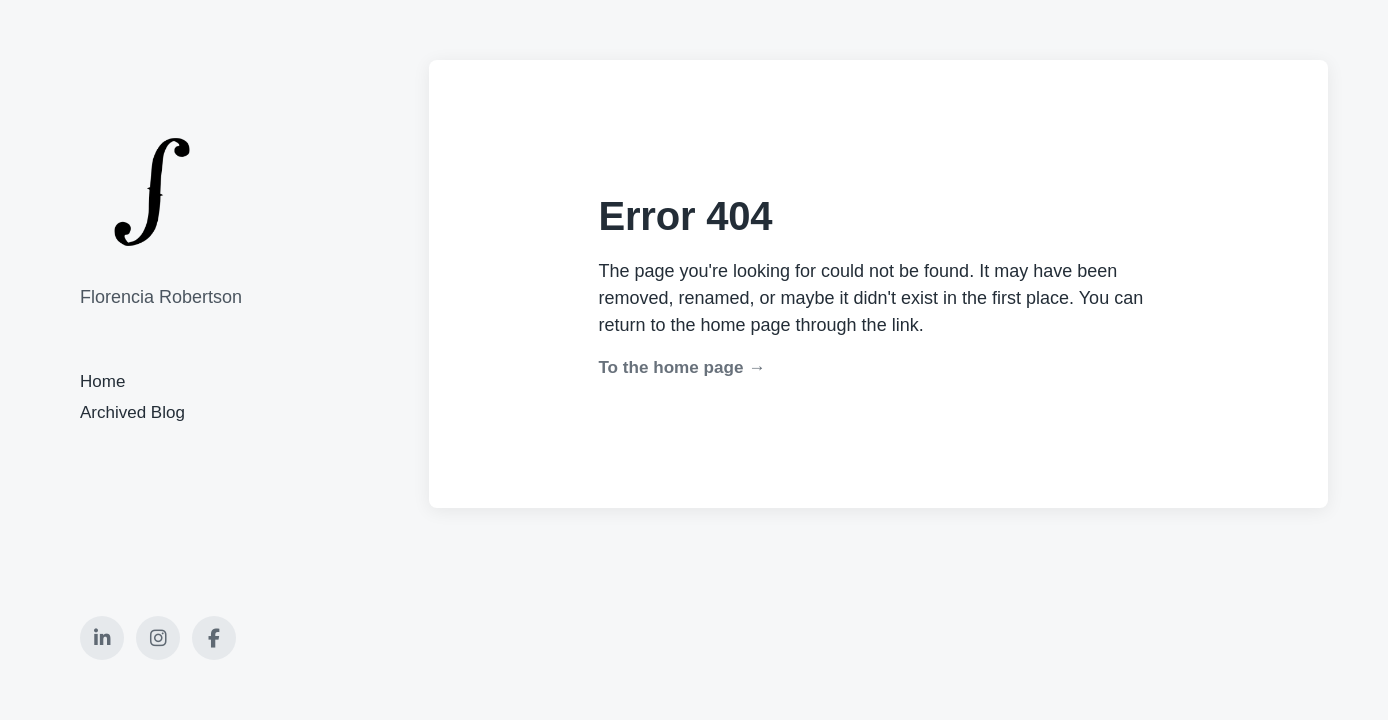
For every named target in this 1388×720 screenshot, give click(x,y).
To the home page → (681, 367)
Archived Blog (132, 412)
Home (102, 381)
